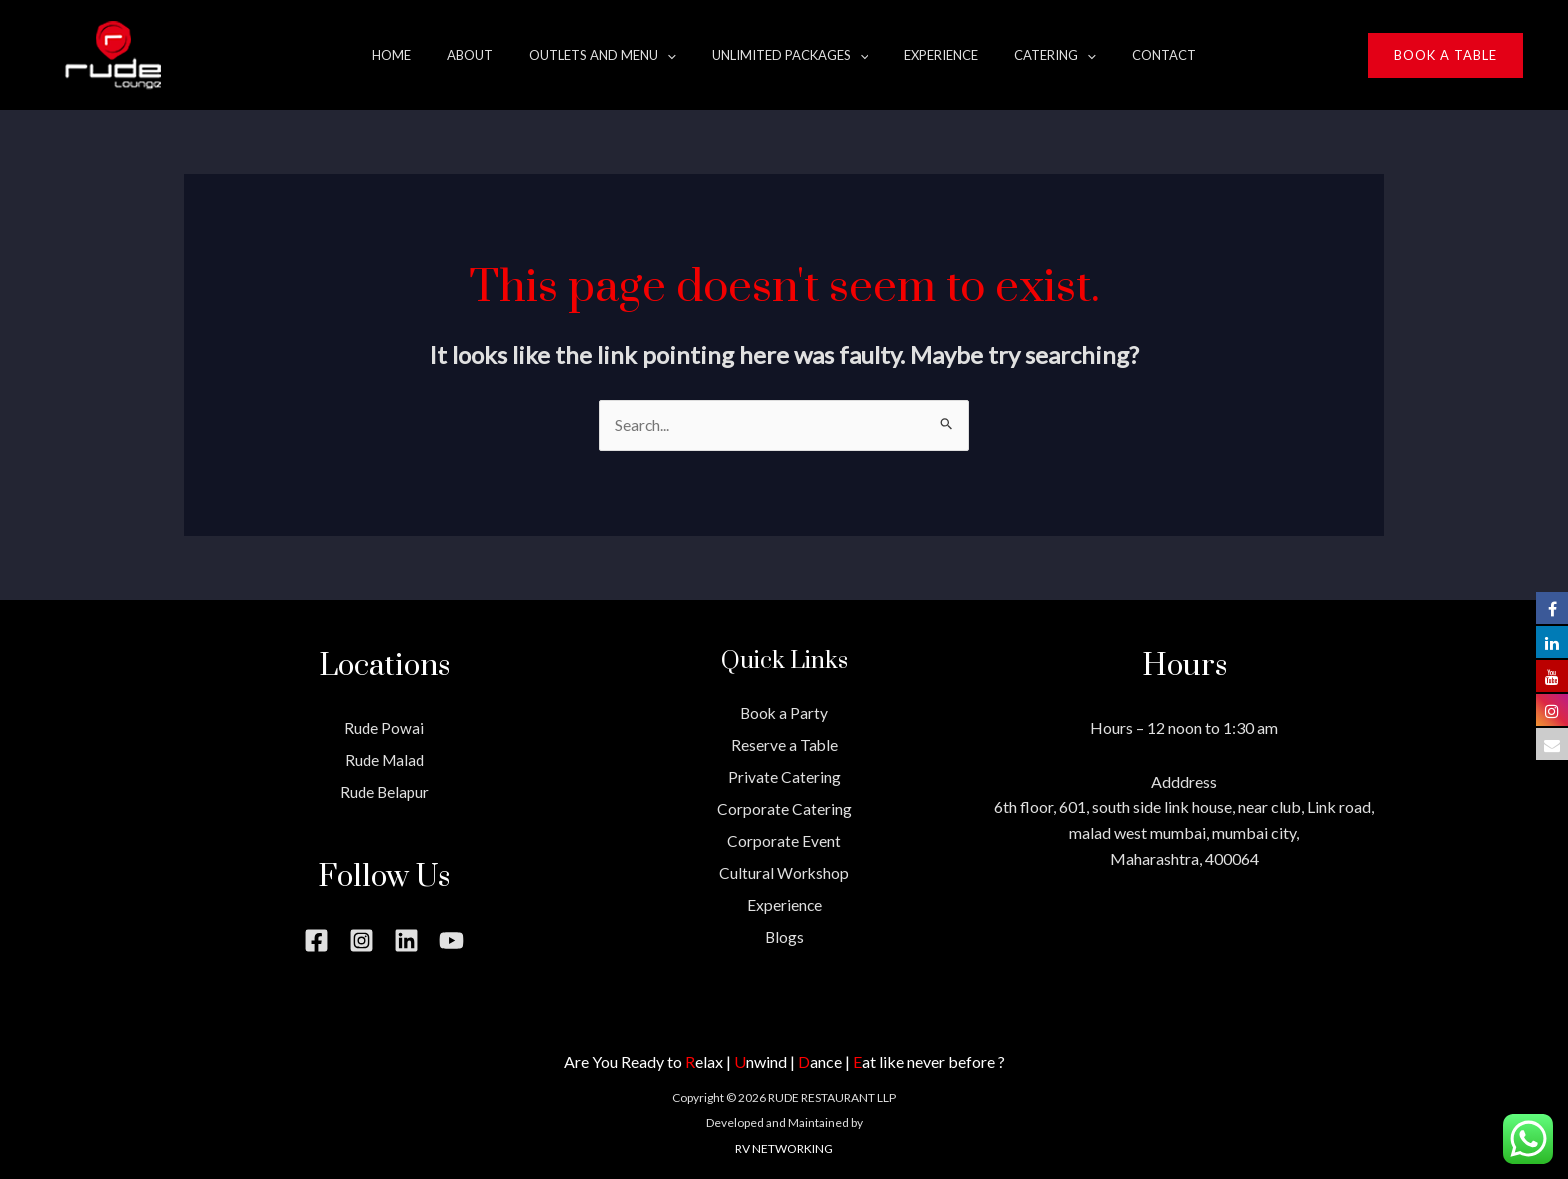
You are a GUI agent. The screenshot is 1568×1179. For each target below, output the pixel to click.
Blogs (784, 934)
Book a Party (784, 713)
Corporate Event (784, 839)
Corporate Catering (784, 808)
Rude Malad (384, 759)
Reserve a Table (784, 744)
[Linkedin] (406, 940)
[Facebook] (316, 940)
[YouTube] (451, 940)
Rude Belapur (384, 791)
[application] (679, 55)
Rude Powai (384, 728)
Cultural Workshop (784, 871)
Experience (784, 902)
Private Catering (784, 776)
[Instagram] (361, 940)
